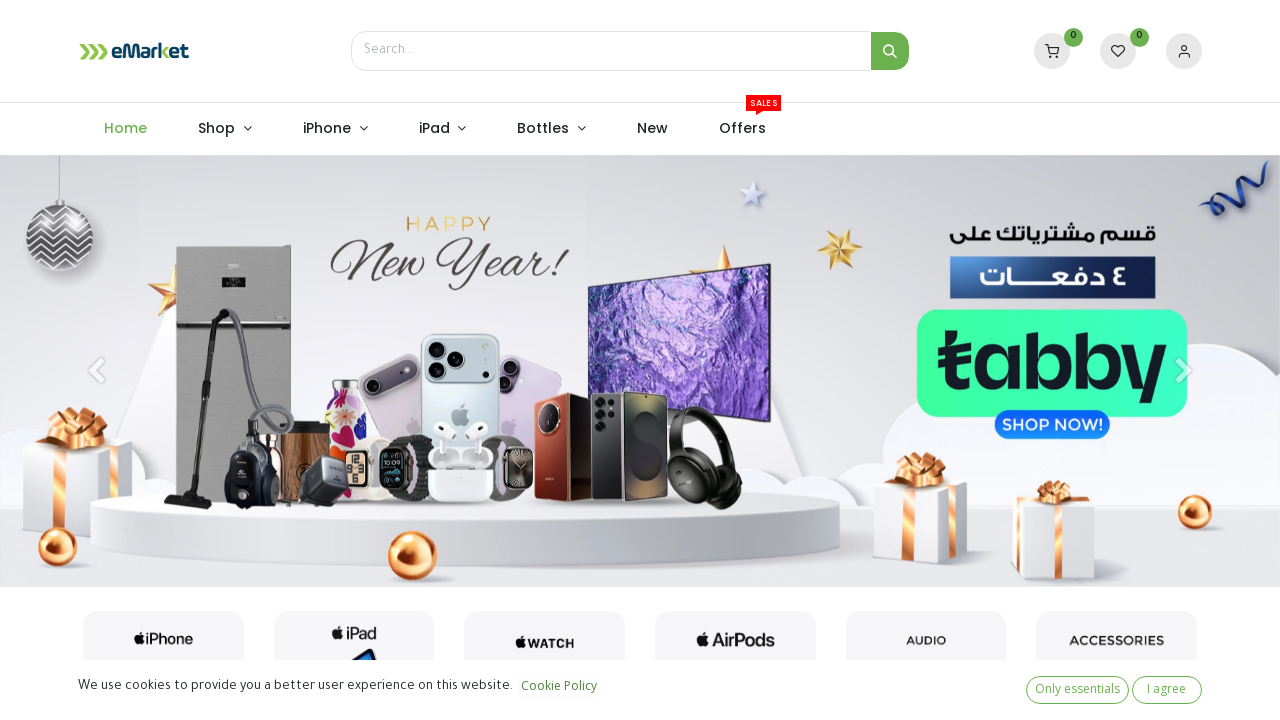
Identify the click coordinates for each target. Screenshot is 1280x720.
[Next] (1184, 371)
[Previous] (96, 371)
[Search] (890, 51)
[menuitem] (125, 129)
